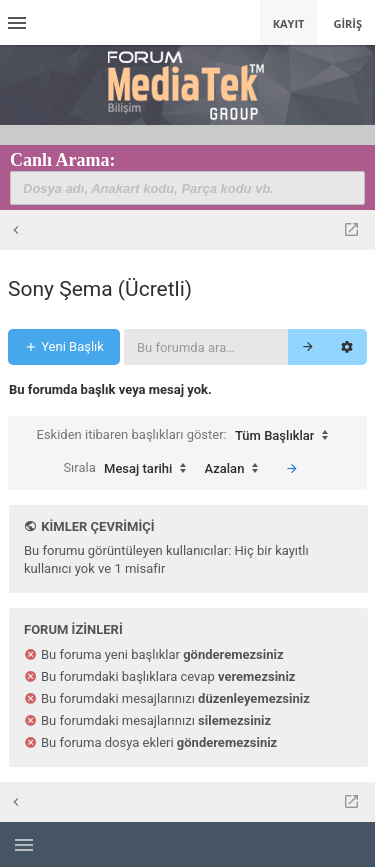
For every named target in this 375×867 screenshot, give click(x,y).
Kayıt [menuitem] (289, 23)
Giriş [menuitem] (347, 23)
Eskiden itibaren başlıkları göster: (188, 436)
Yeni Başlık (64, 346)
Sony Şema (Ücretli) (100, 289)
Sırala (129, 469)
